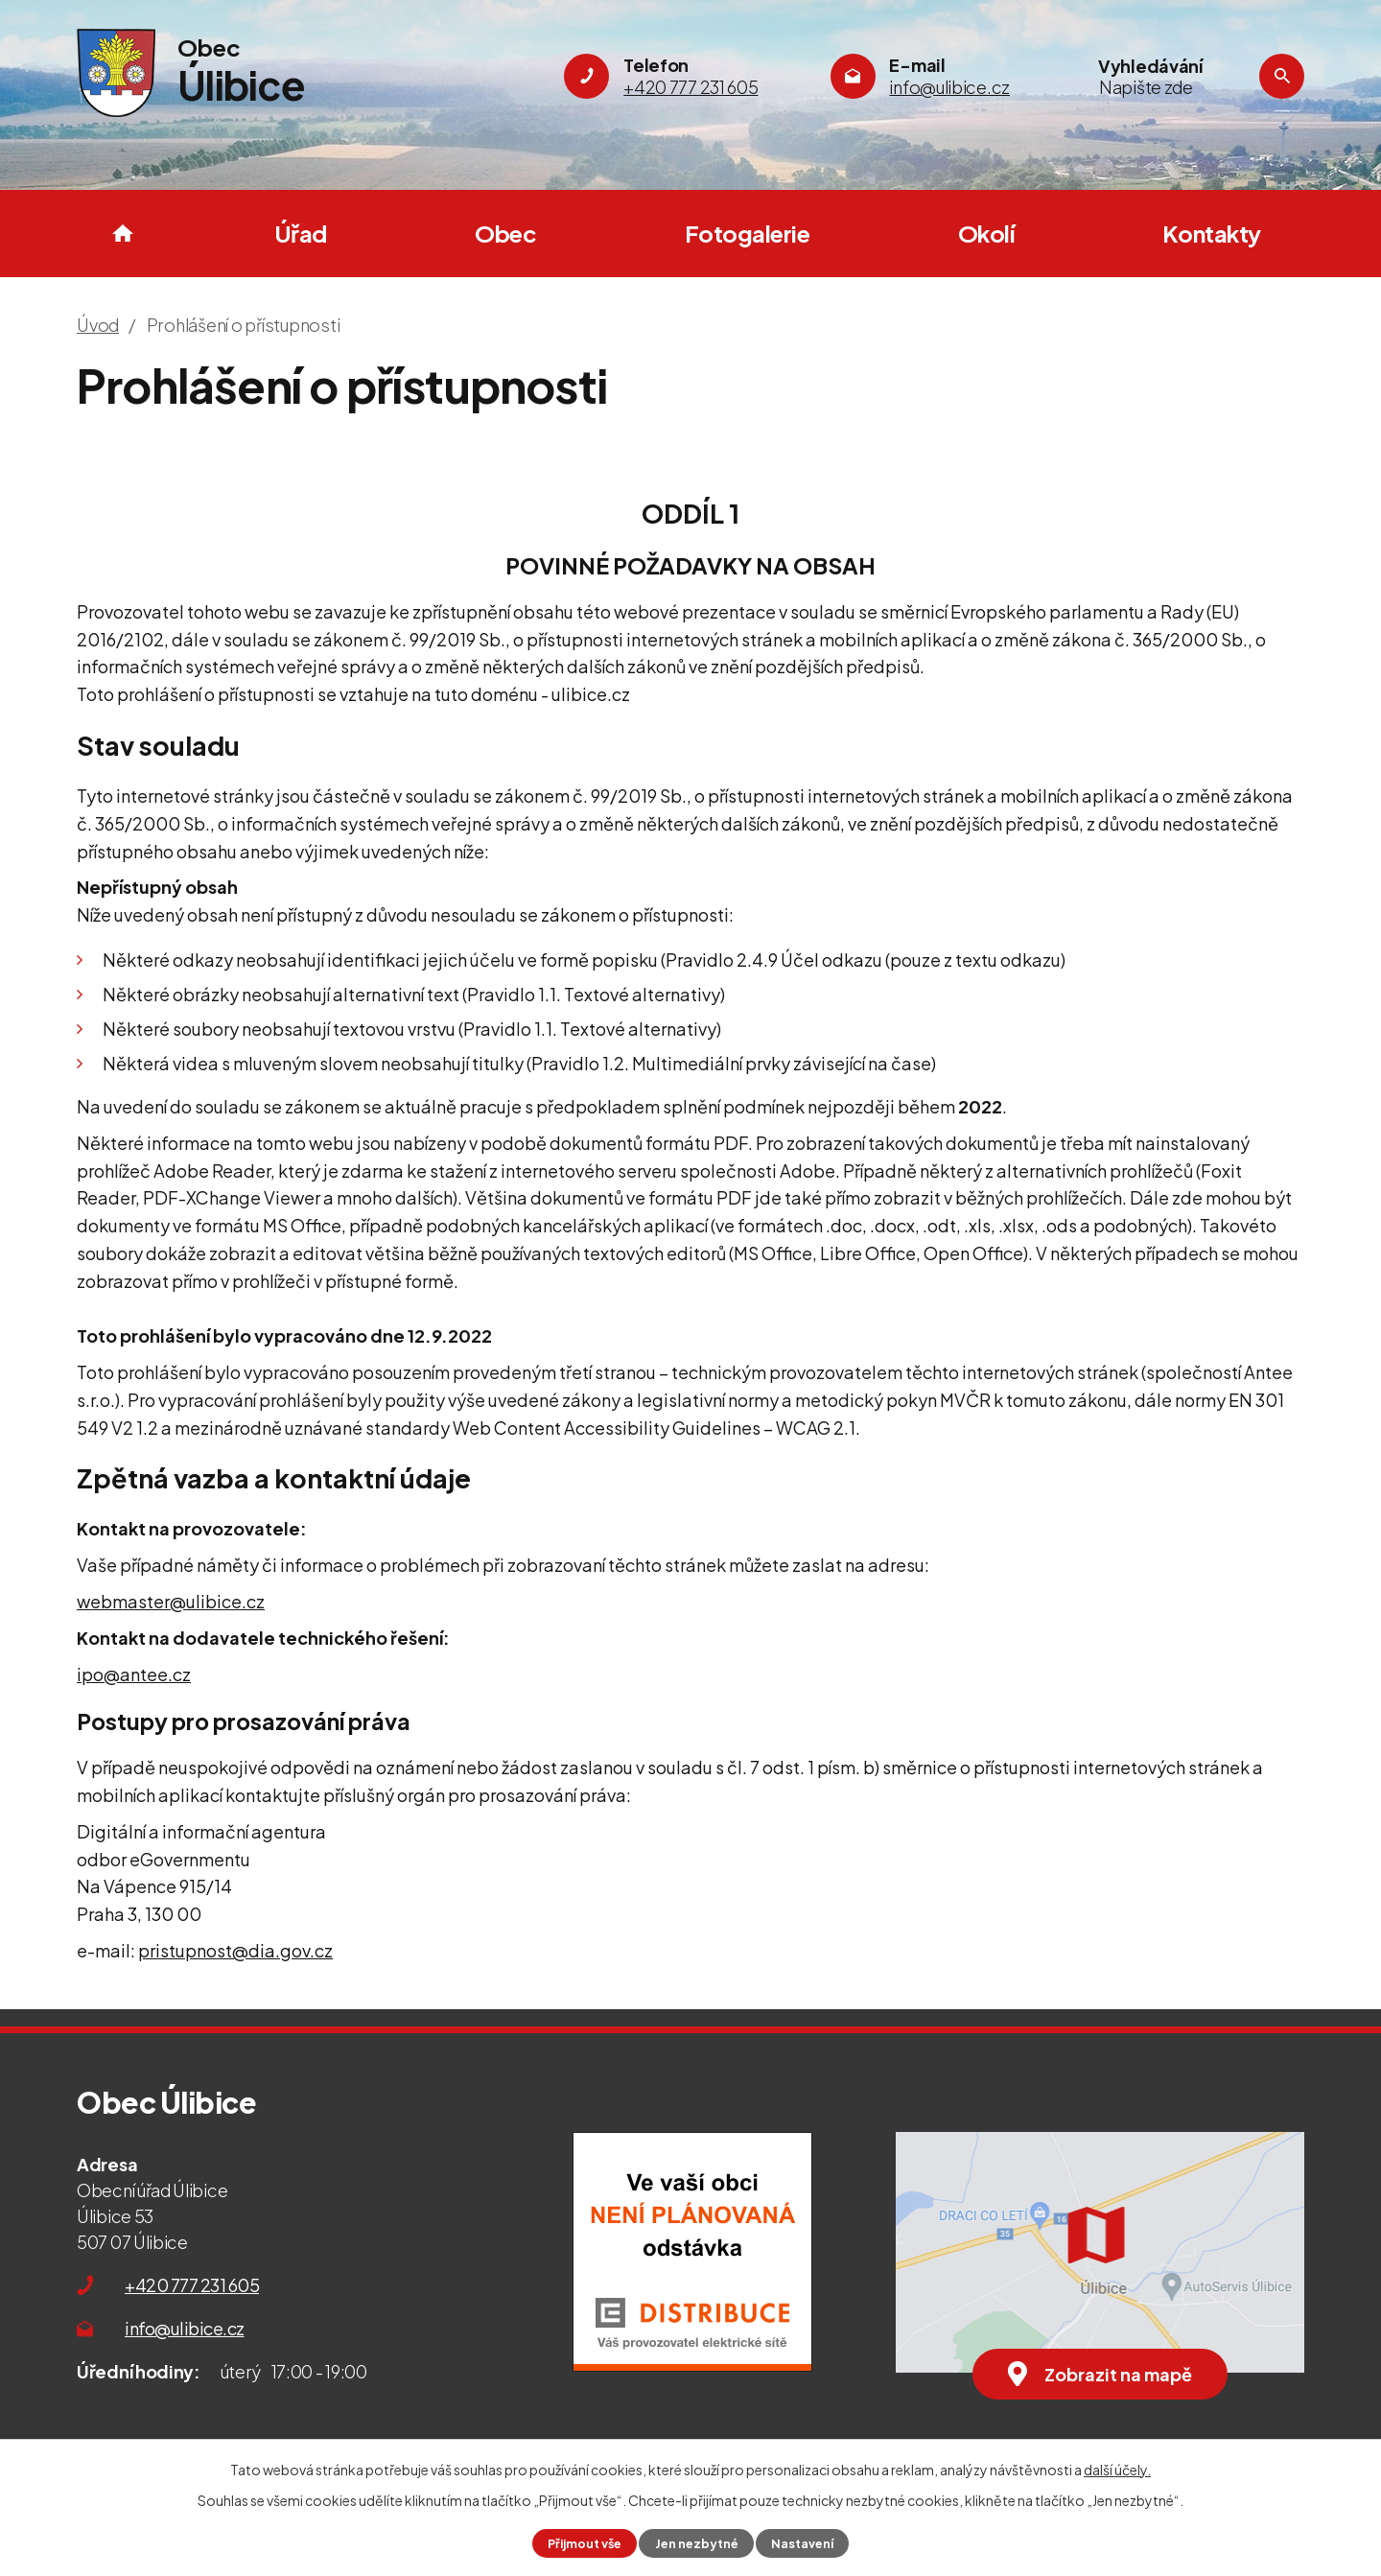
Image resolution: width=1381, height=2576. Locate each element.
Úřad (300, 233)
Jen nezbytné (696, 2543)
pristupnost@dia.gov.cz (235, 1950)
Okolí (986, 233)
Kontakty (1211, 233)
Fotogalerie (747, 233)
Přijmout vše (584, 2543)
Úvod (123, 233)
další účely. (1117, 2469)
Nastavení (802, 2543)
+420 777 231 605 (192, 2285)
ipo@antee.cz (134, 1674)
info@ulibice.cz (185, 2328)
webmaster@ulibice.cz (171, 1601)
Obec (505, 233)
